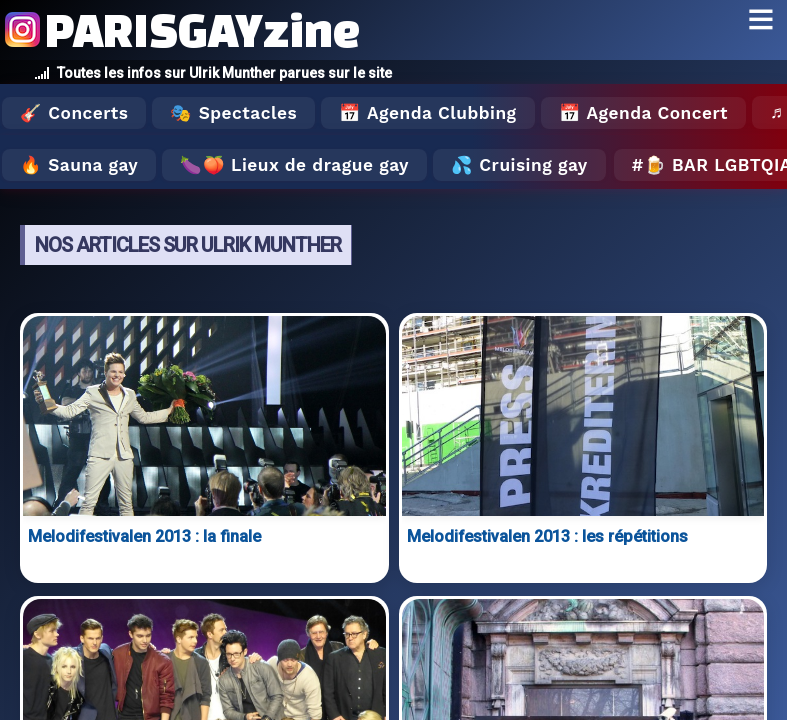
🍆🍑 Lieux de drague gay (294, 165)
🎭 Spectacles (233, 113)
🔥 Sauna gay (79, 165)
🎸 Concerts (74, 113)
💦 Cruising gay (519, 165)
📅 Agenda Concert (643, 113)
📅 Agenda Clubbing (427, 113)
